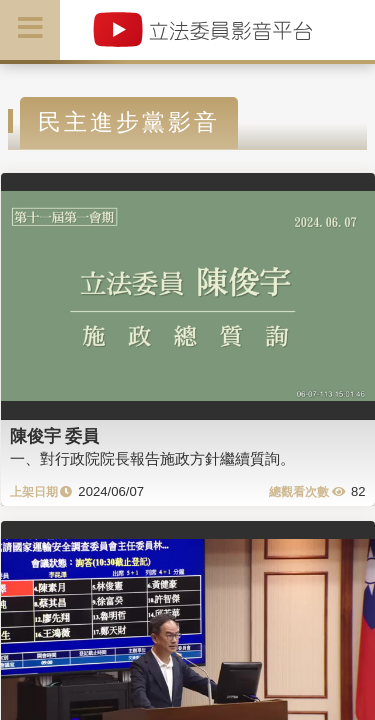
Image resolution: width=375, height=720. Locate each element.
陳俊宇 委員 (55, 436)
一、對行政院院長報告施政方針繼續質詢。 (152, 458)
